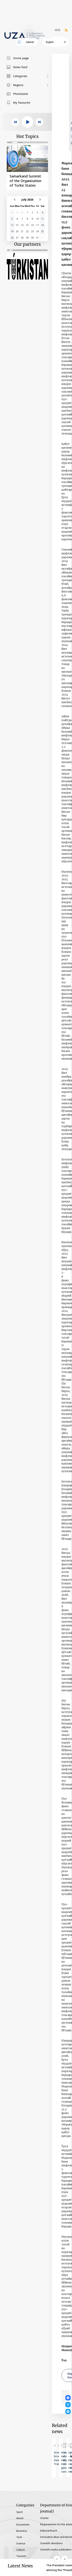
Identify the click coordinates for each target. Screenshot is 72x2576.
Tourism (21, 2556)
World (19, 2518)
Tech (19, 2537)
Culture (20, 2549)
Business (21, 2530)
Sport (19, 2512)
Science (20, 2543)
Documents (23, 2524)
